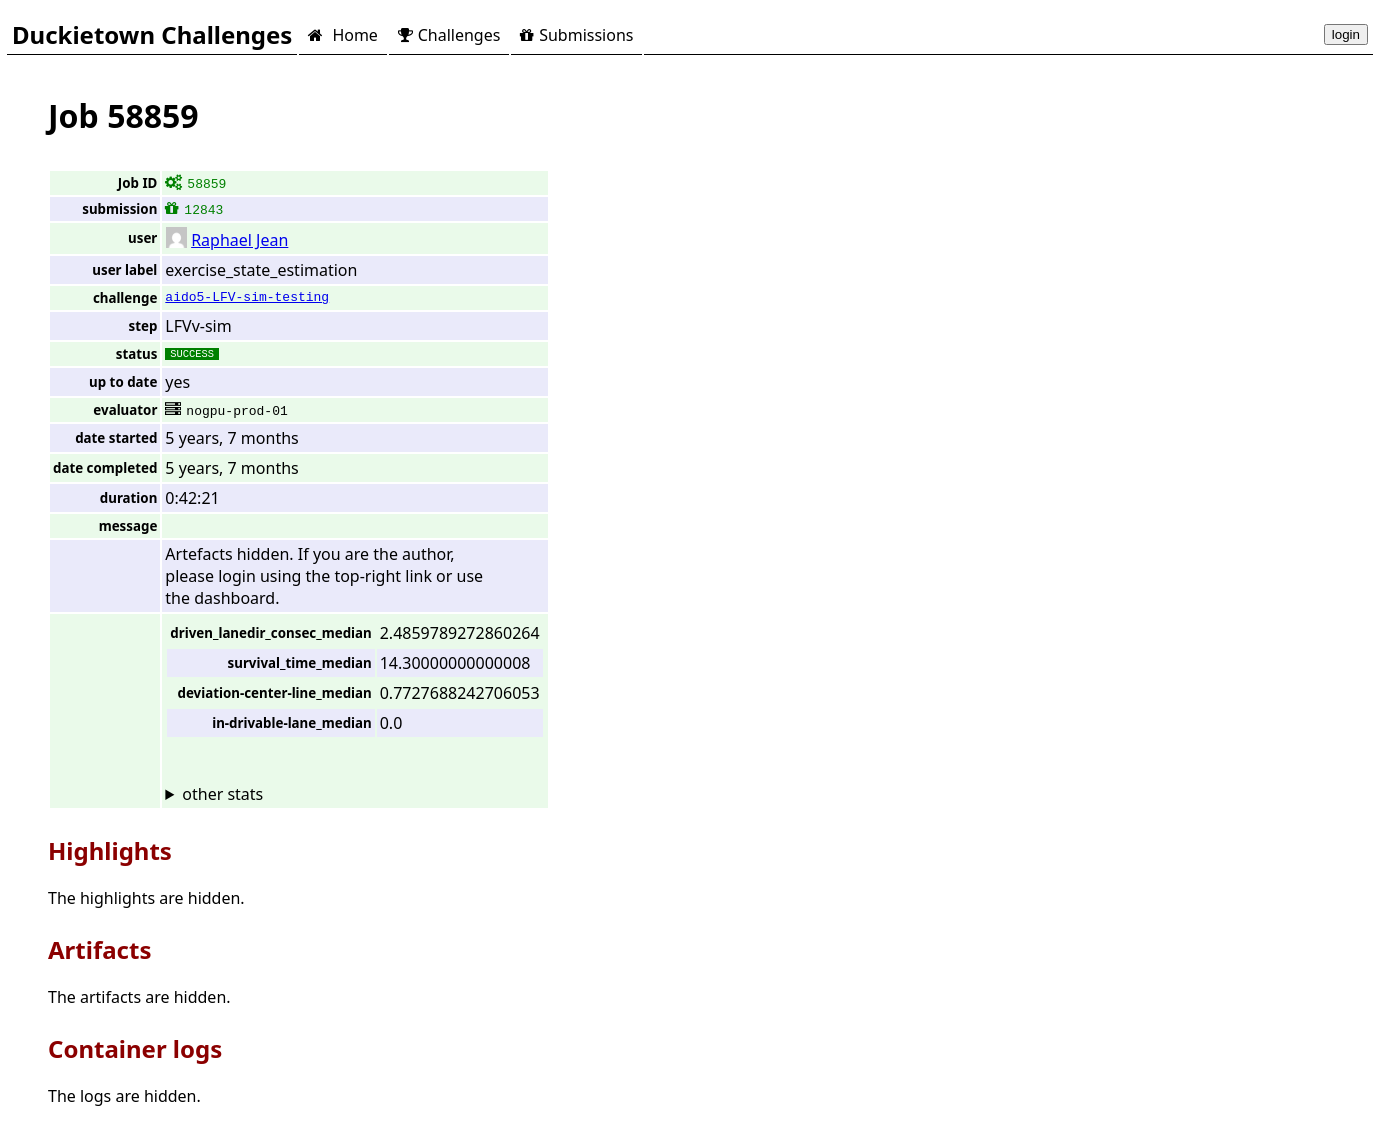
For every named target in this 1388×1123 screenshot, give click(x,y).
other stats (222, 794)
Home (342, 35)
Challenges (449, 35)
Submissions (576, 35)
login (1346, 34)
